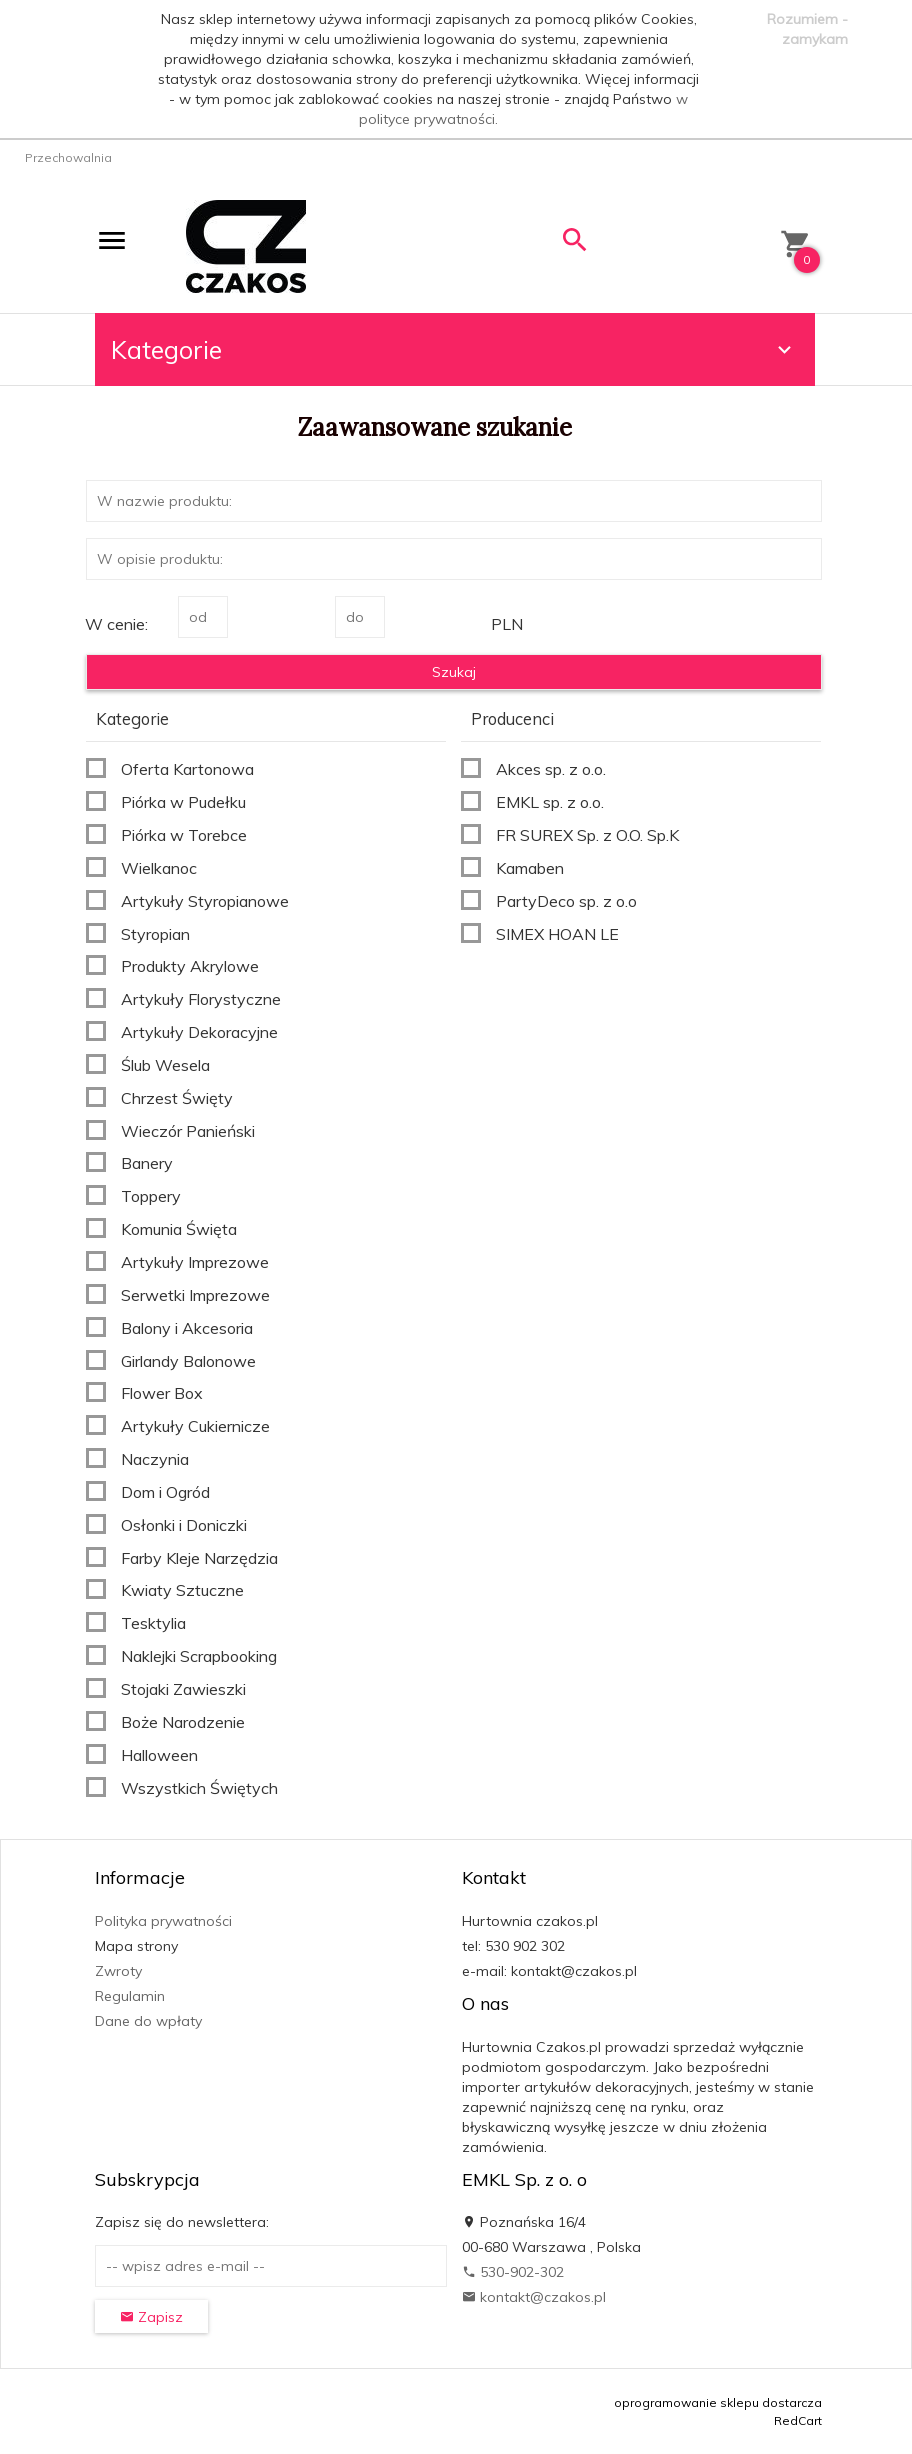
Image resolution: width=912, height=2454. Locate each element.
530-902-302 (513, 2272)
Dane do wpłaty (148, 2021)
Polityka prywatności (163, 1921)
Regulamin (130, 1996)
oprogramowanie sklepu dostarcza (718, 2402)
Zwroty (118, 1971)
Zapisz (151, 2317)
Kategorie (454, 349)
